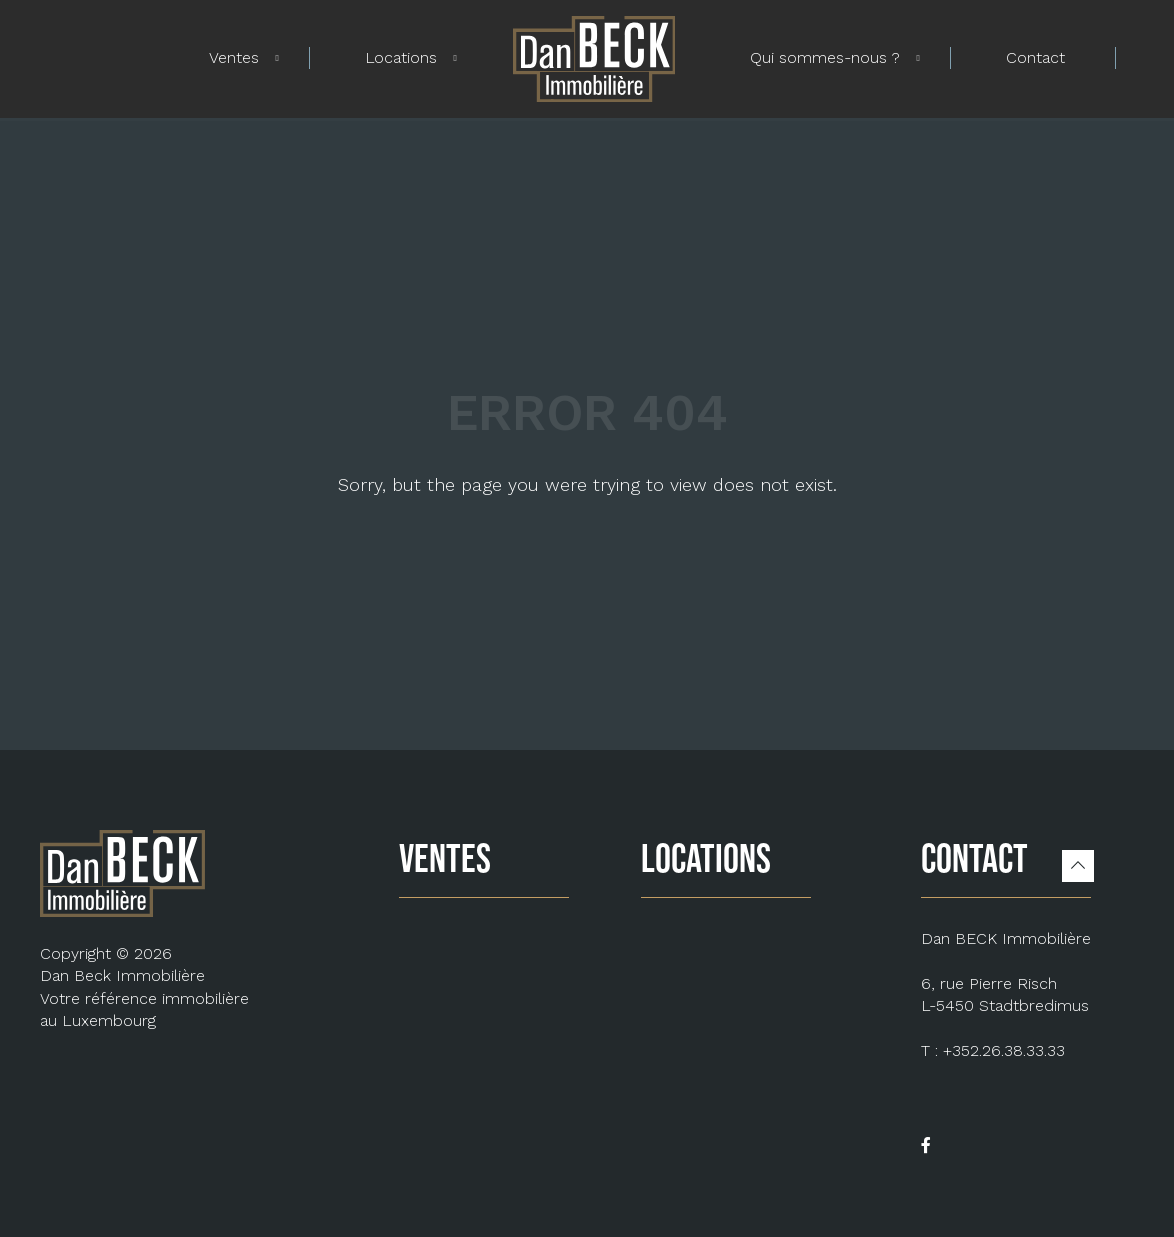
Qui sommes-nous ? (825, 57)
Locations (401, 57)
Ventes (234, 57)
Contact (1035, 57)
